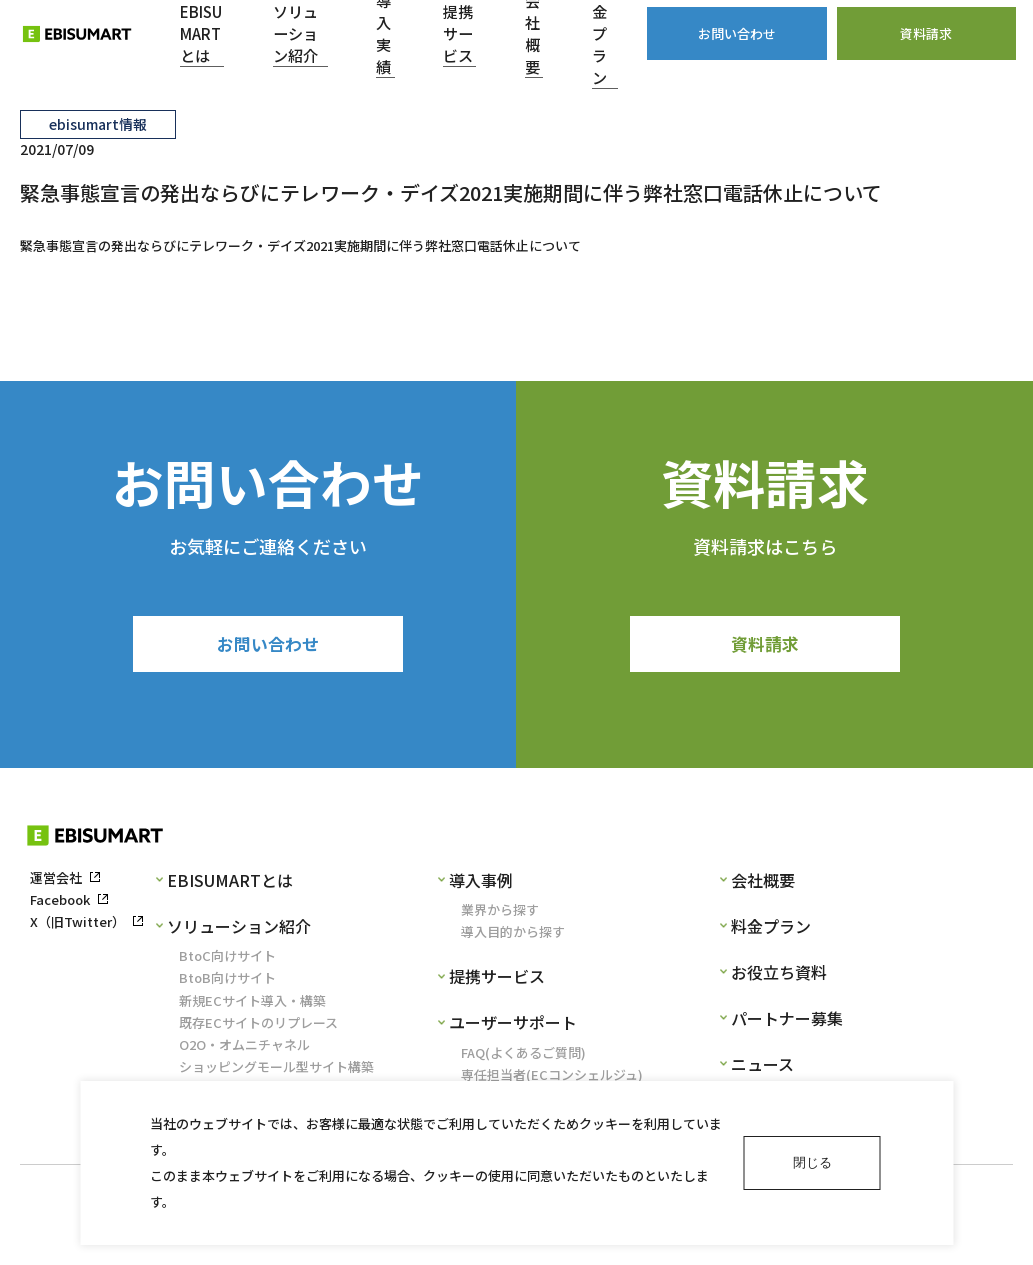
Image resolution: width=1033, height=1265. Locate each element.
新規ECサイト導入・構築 (252, 1003)
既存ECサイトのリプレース (258, 1025)
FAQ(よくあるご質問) (523, 1055)
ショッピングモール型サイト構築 (276, 1070)
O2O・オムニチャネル (244, 1048)
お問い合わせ (268, 645)
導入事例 (481, 884)
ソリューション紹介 (239, 930)
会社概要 (763, 884)
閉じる (812, 1162)
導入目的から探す (513, 935)
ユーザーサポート (513, 1026)
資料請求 (765, 645)
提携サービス (497, 980)
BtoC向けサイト (227, 959)
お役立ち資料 (779, 976)
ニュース (762, 1068)
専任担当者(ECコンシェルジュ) (552, 1077)
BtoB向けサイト (227, 981)
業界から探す (500, 913)
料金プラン (771, 930)
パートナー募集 (787, 1022)
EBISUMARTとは (230, 884)
